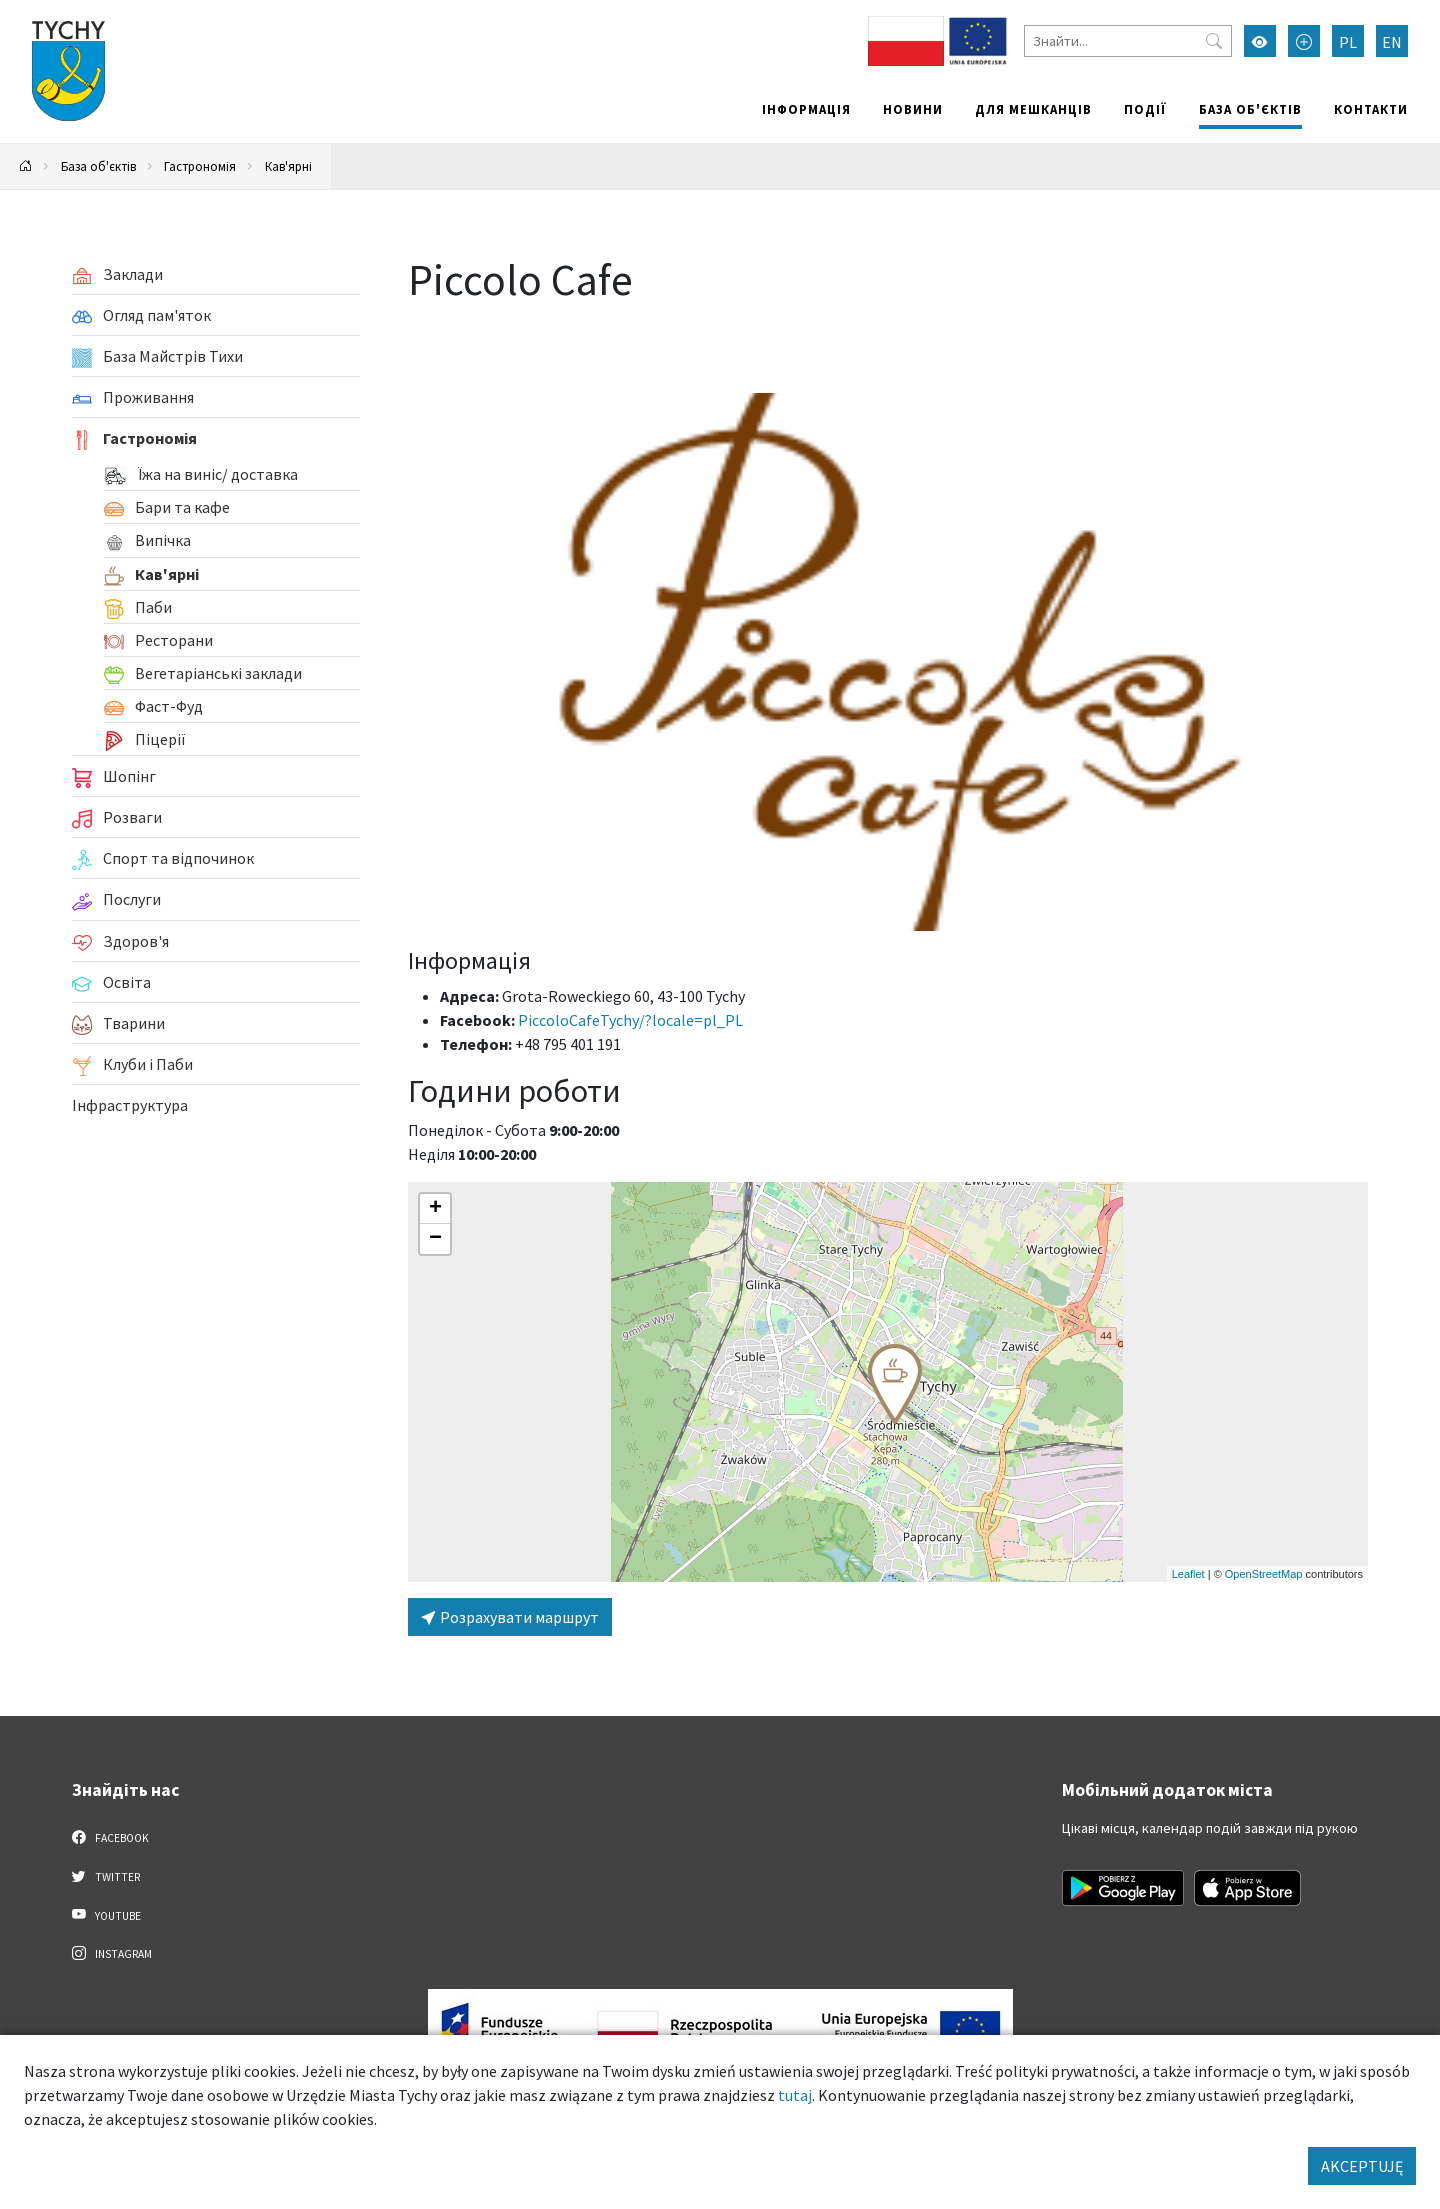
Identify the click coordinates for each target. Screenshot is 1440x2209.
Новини (913, 109)
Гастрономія (200, 166)
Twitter (106, 1876)
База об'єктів (1250, 109)
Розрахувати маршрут (510, 1617)
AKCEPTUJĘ (1362, 2166)
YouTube (106, 1915)
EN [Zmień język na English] (1392, 42)
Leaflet (1188, 1574)
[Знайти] (1128, 41)
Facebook (110, 1837)
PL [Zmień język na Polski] (1348, 42)
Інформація (806, 109)
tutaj (795, 2095)
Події (1145, 109)
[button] (895, 1384)
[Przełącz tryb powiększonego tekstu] (1304, 41)
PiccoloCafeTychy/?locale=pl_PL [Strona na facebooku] (630, 1020)
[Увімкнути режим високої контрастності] (1260, 41)
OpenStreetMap (1264, 1574)
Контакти (1371, 109)
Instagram (112, 1953)
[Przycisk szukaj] (1214, 41)
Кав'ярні (288, 166)
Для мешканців (1033, 109)
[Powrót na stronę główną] (26, 166)
